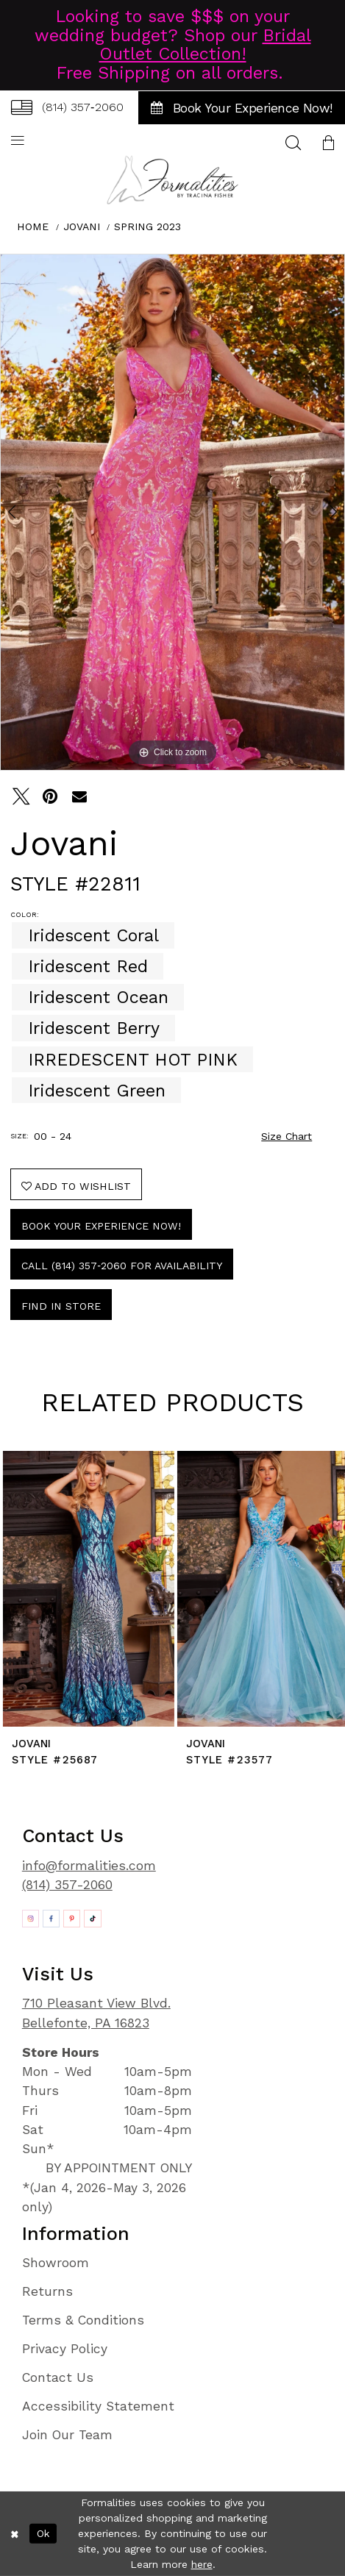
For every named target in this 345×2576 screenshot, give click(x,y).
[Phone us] (67, 107)
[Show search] (293, 142)
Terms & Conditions (83, 2320)
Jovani (81, 226)
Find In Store (61, 1306)
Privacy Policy (64, 2348)
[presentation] (85, 1589)
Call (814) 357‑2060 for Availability (121, 1265)
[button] (328, 142)
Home (33, 226)
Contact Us (57, 2377)
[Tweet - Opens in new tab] (20, 796)
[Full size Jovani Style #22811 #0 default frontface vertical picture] (172, 512)
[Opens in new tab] (30, 1918)
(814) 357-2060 (67, 1884)
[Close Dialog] (15, 2533)
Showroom (55, 2262)
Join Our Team (67, 2434)
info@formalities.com (89, 1865)
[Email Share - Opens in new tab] (79, 796)
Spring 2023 (147, 226)
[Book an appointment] (241, 107)
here (202, 2564)
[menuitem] (67, 107)
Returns (47, 2291)
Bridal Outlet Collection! (205, 45)
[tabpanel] (172, 512)
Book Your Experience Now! (101, 1226)
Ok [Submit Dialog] (43, 2533)
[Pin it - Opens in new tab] (49, 796)
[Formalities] (173, 179)
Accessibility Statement (98, 2406)
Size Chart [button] (286, 1136)
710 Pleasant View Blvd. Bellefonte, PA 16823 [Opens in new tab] (96, 2013)
